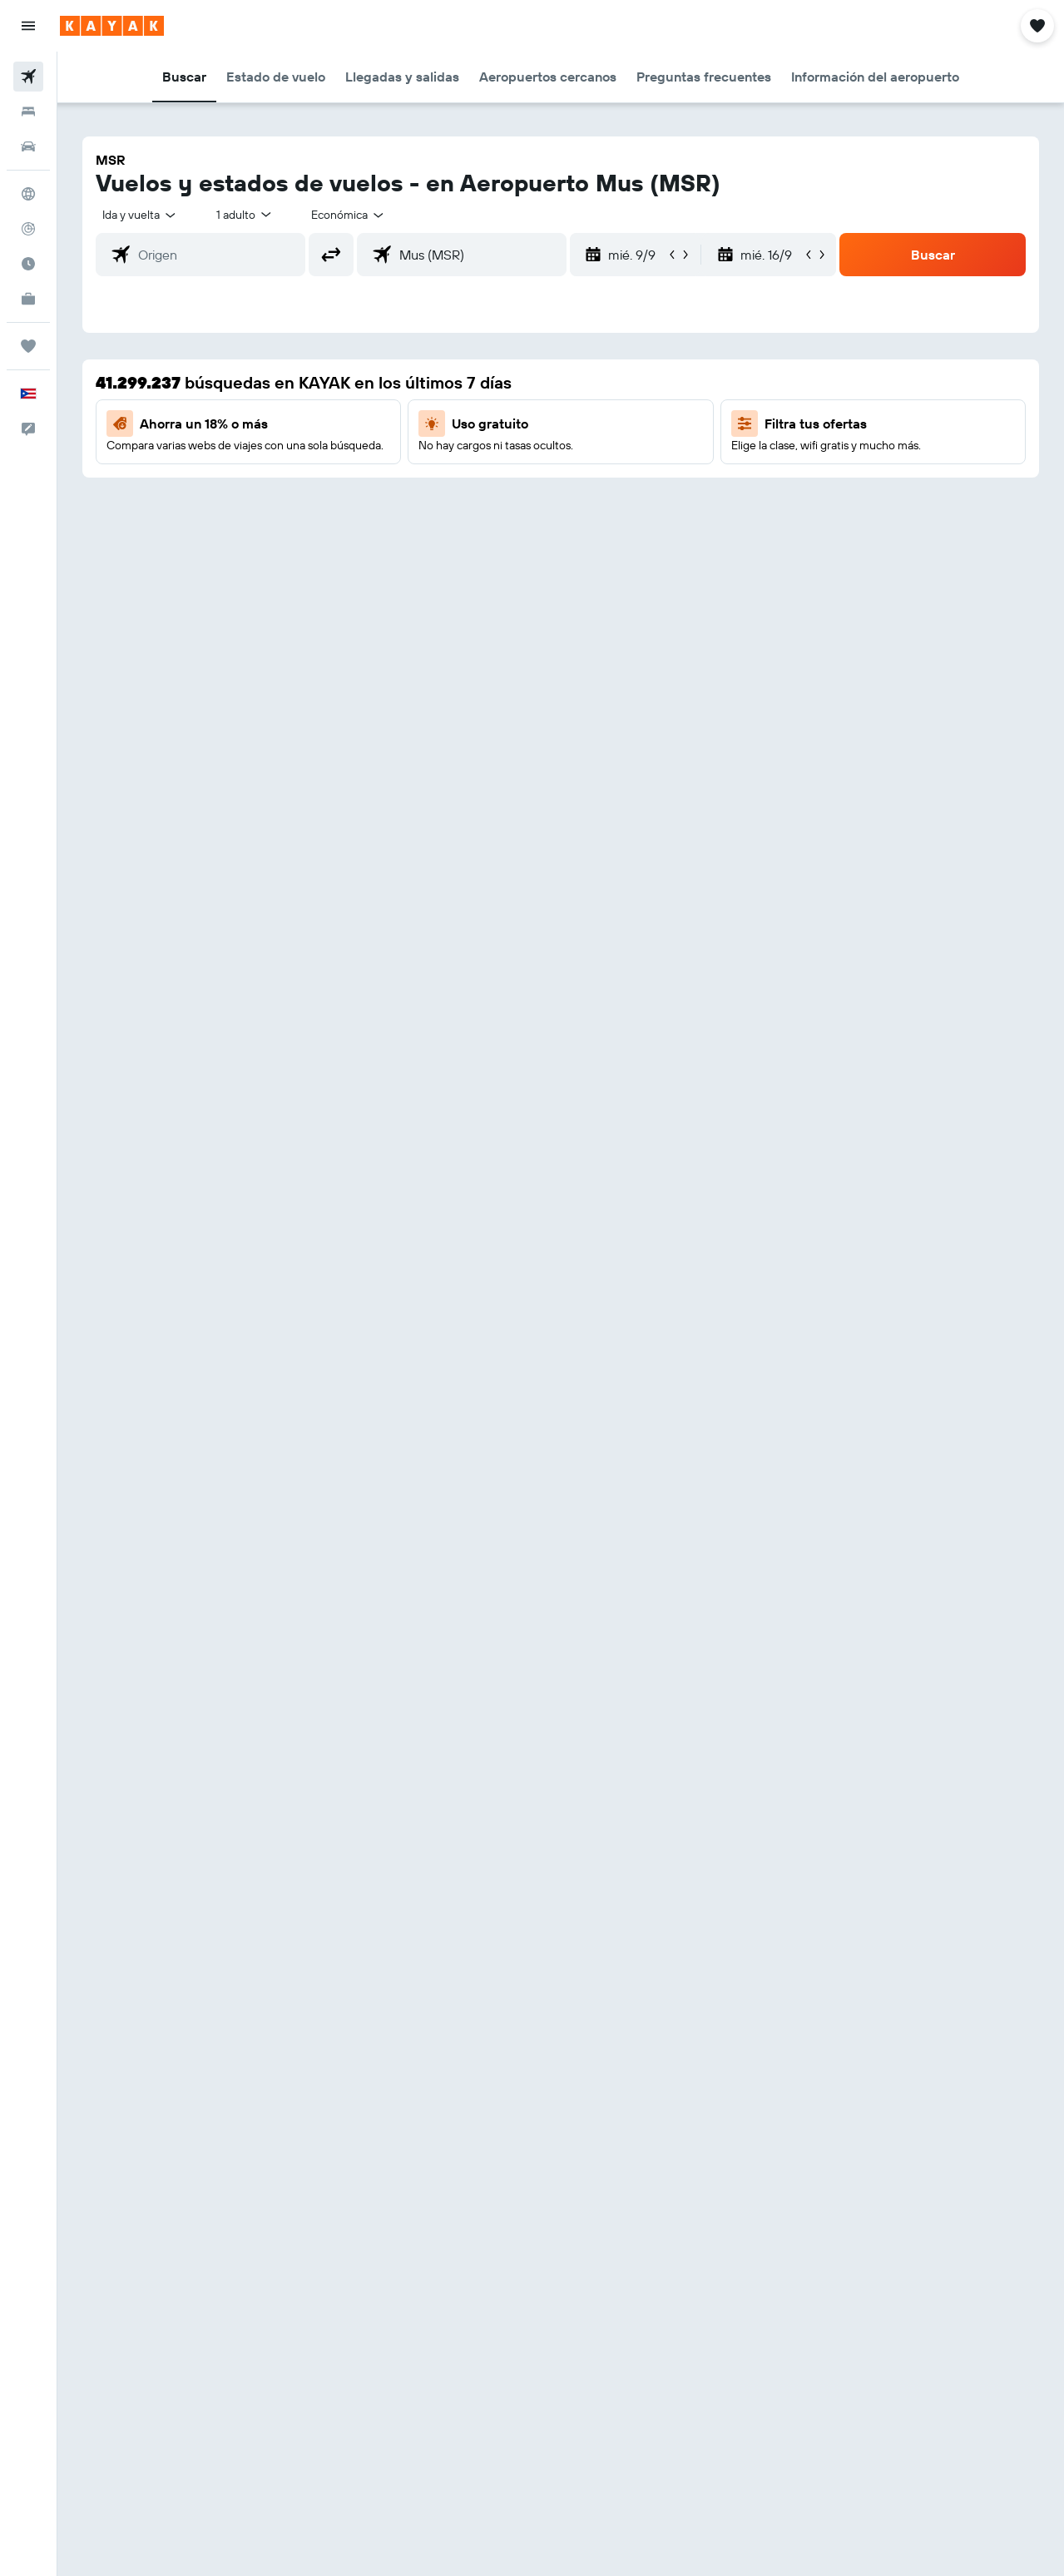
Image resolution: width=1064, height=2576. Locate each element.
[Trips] (28, 346)
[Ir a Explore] (28, 194)
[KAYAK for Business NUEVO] (28, 298)
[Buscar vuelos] (28, 76)
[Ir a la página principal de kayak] (112, 26)
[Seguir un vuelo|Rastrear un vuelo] (28, 228)
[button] (28, 25)
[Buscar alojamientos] (28, 111)
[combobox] (348, 214)
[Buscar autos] (28, 146)
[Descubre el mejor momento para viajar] (28, 263)
